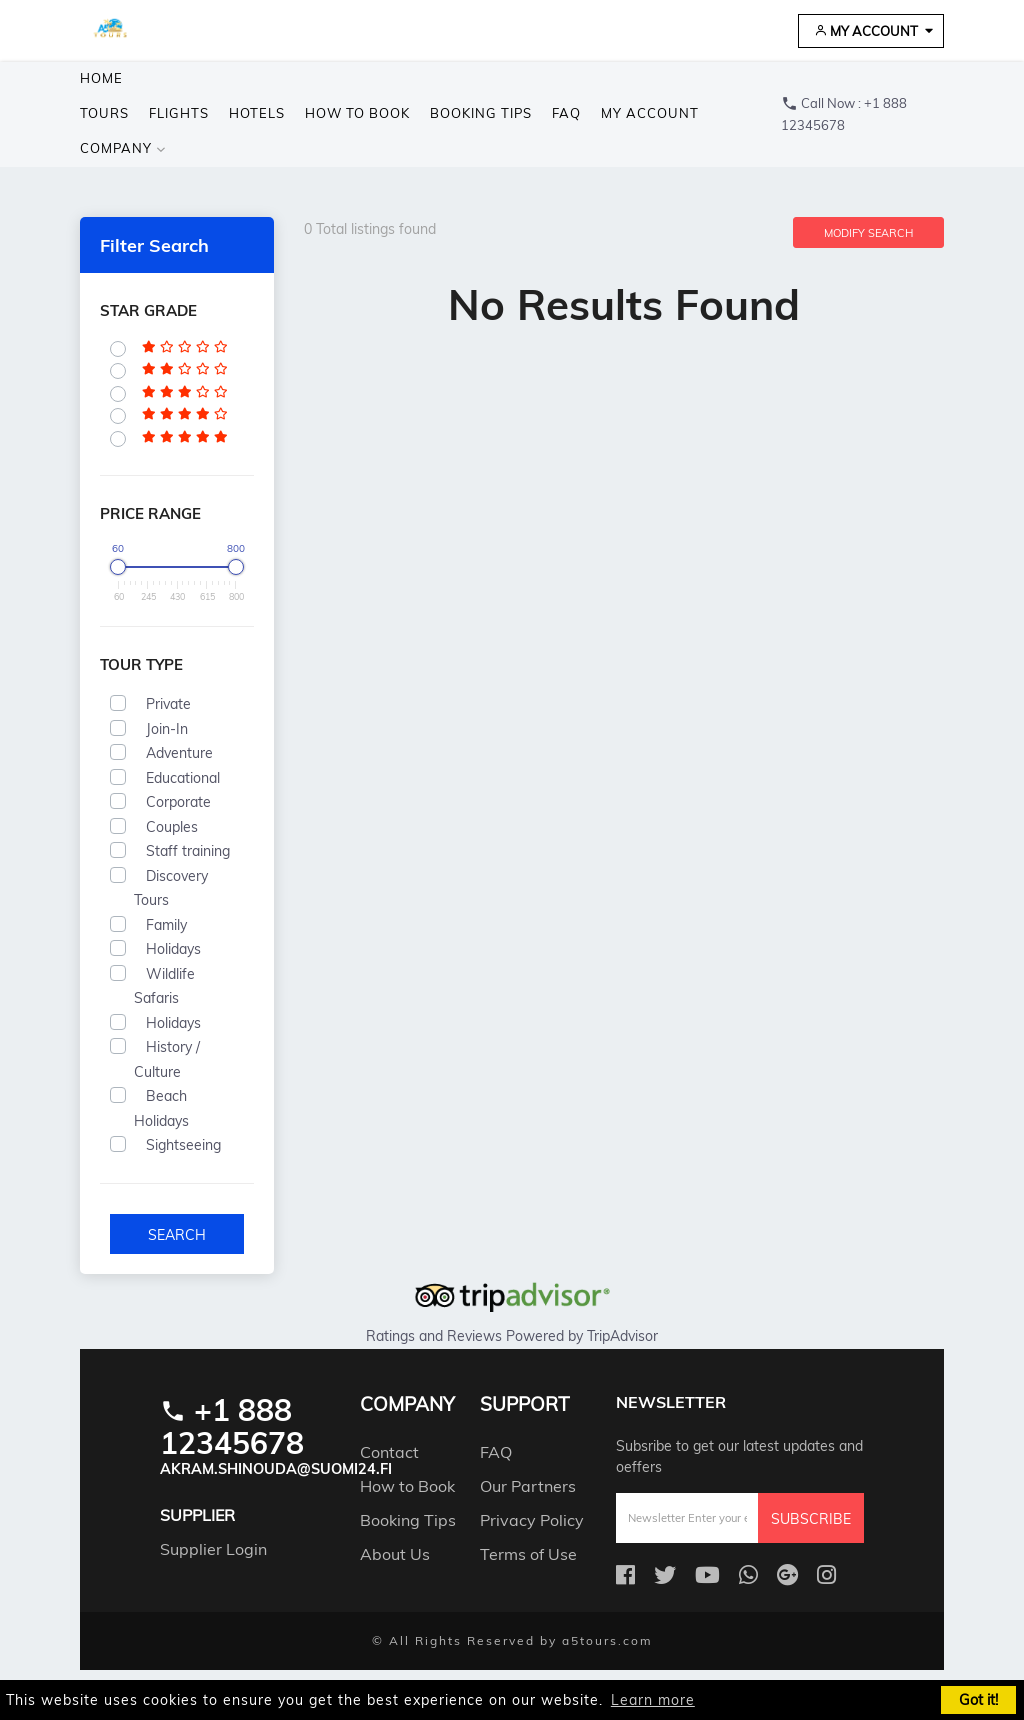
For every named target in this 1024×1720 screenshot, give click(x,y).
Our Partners (528, 1485)
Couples (172, 827)
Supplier (197, 1515)
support (524, 1404)
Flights (179, 113)
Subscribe (811, 1519)
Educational (183, 778)
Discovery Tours (171, 888)
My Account (866, 31)
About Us (395, 1553)
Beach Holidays (167, 1108)
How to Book (357, 113)
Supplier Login (213, 1549)
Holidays (173, 949)
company (123, 148)
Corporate (178, 802)
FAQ (566, 113)
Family (166, 925)
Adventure (179, 753)
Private (168, 704)
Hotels (257, 113)
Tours (104, 113)
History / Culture (167, 1059)
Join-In (167, 729)
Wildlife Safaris (164, 986)
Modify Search (868, 233)
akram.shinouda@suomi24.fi (276, 1469)
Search (177, 1235)
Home (101, 78)
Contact (389, 1451)
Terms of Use (528, 1553)
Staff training (188, 851)
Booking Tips (481, 113)
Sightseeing (183, 1145)
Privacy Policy (532, 1519)
